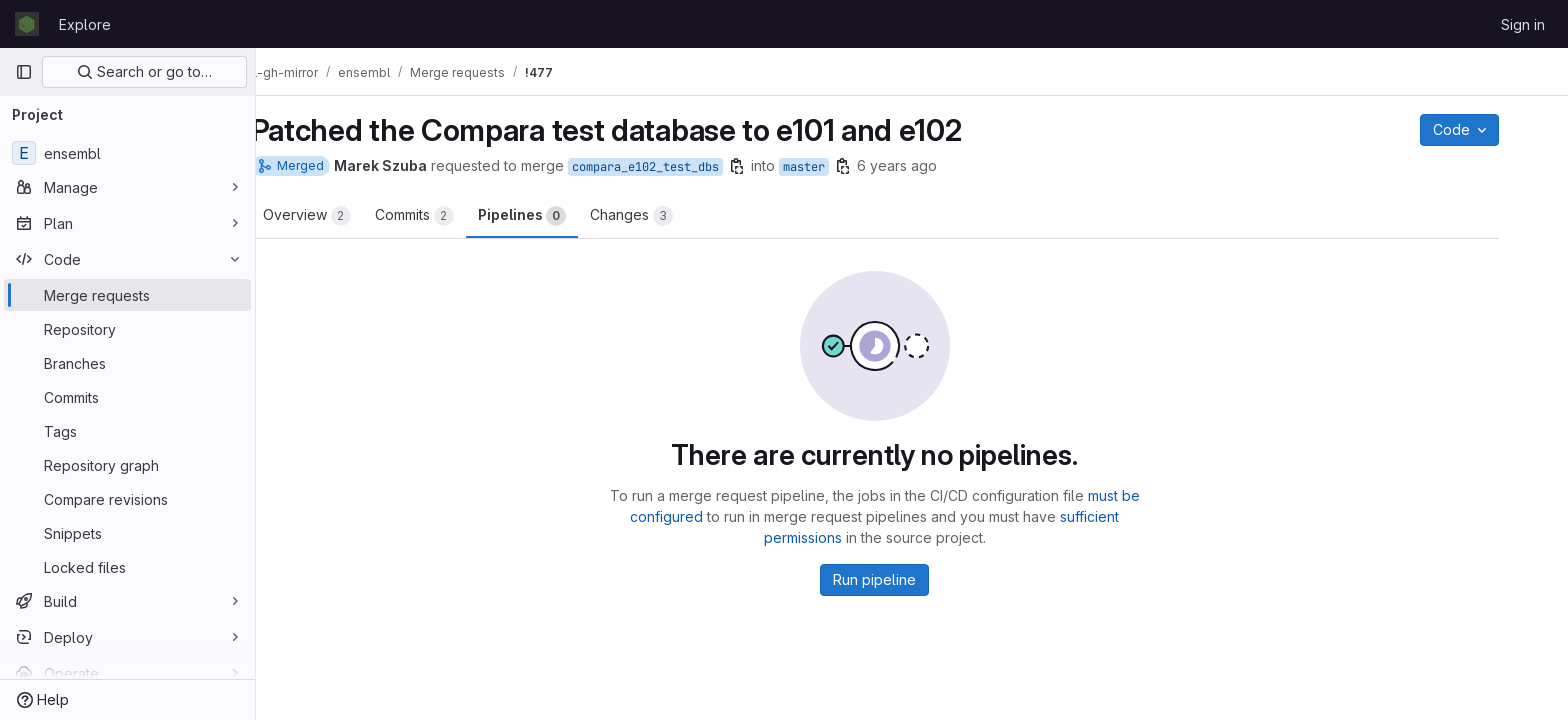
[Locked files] (127, 567)
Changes (668, 216)
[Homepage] (27, 24)
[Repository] (127, 329)
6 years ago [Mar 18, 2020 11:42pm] (934, 165)
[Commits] (127, 397)
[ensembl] (127, 153)
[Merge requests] (127, 295)
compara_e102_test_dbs (682, 167)
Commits (451, 216)
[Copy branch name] (774, 166)
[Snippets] (127, 533)
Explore (85, 24)
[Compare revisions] (127, 499)
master (841, 167)
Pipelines (559, 216)
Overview (344, 216)
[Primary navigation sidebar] (24, 72)
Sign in (1523, 24)
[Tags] (127, 431)
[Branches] (127, 363)
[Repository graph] (127, 465)
